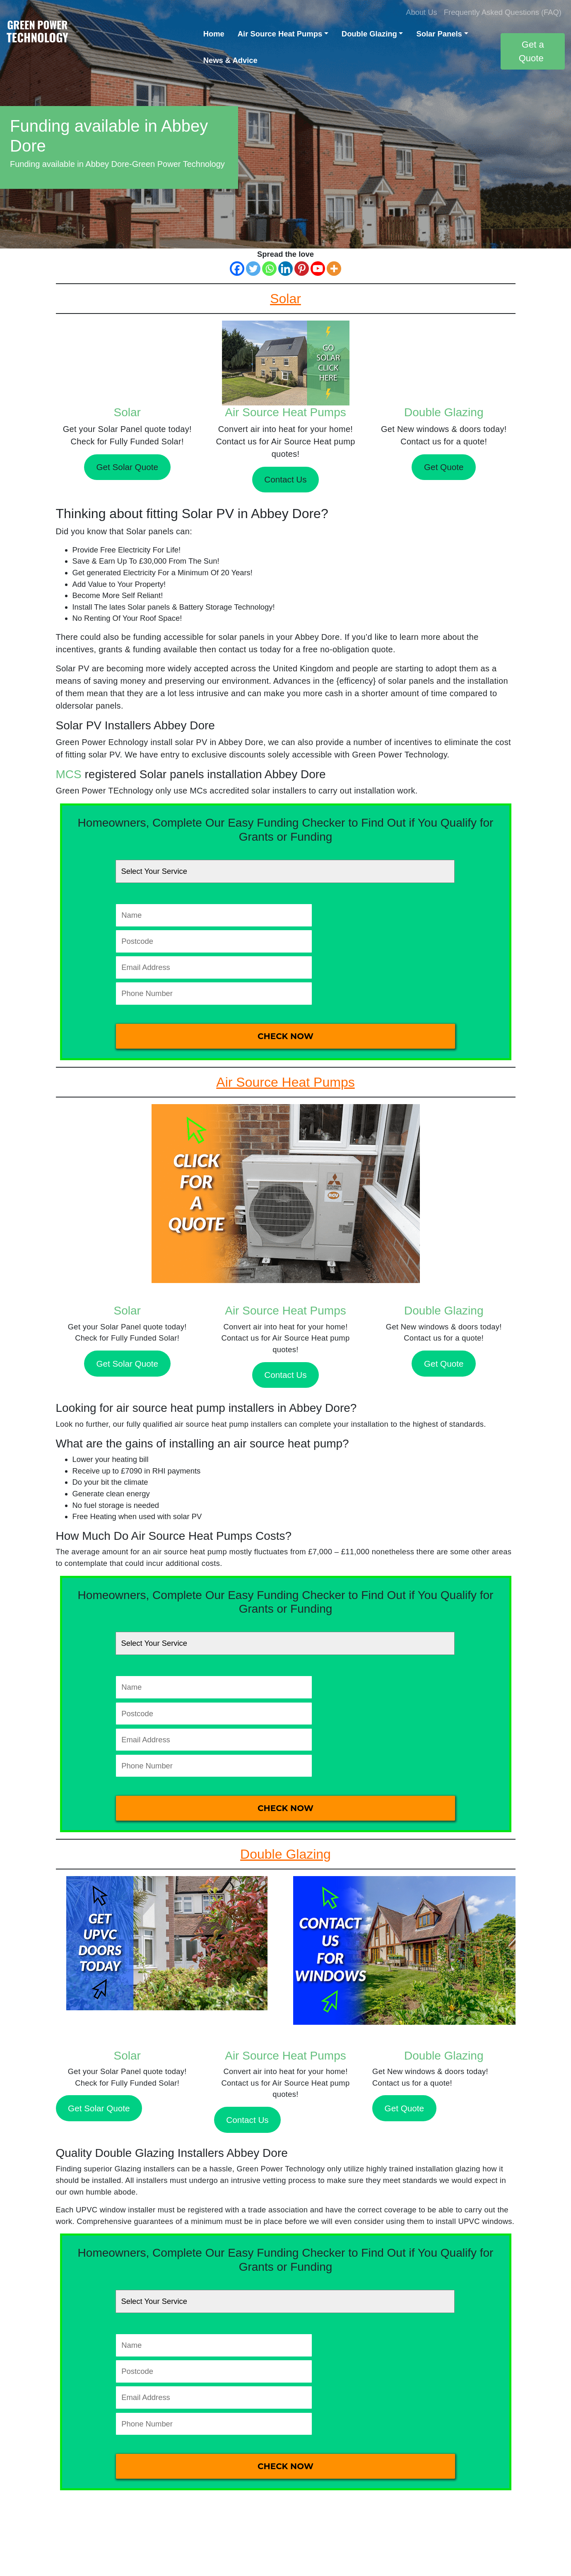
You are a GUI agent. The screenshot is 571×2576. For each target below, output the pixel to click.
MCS (69, 774)
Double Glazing (369, 33)
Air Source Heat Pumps (280, 33)
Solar (127, 412)
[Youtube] (318, 268)
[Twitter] (253, 268)
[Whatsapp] (269, 268)
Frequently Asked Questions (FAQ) (502, 12)
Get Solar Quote (127, 467)
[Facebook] (237, 268)
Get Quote (443, 467)
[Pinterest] (301, 268)
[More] (334, 268)
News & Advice (230, 60)
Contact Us (285, 479)
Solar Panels (439, 33)
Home (213, 33)
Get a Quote (531, 51)
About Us (421, 12)
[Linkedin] (285, 268)
